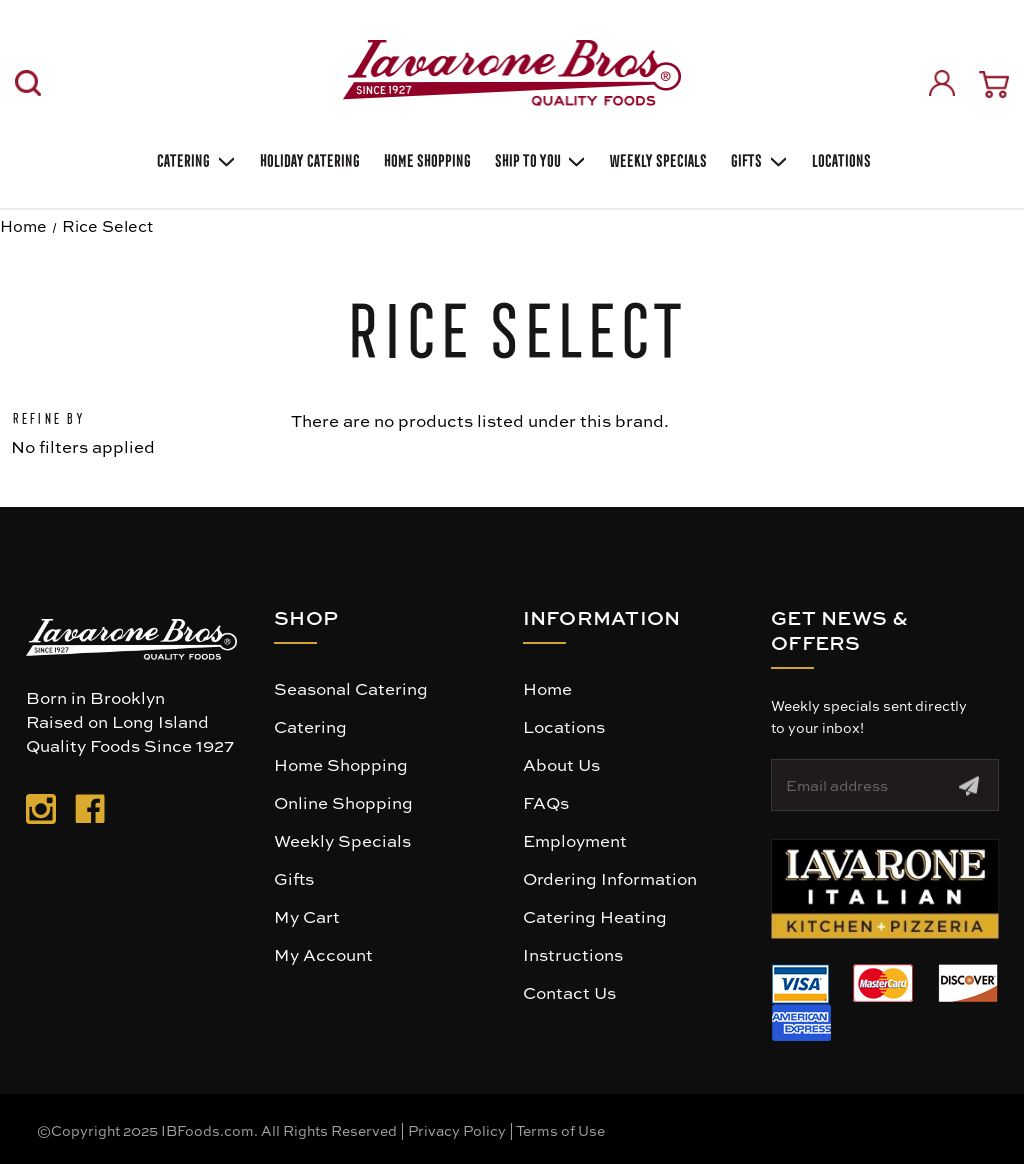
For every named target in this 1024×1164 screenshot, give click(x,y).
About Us (561, 764)
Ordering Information (610, 878)
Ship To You (539, 159)
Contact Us (569, 992)
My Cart (307, 916)
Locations (839, 158)
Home (547, 688)
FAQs (546, 802)
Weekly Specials (342, 840)
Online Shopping (343, 802)
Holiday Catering (308, 158)
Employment (575, 840)
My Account (323, 954)
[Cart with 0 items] (994, 84)
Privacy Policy (457, 1130)
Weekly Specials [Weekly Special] (656, 158)
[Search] (28, 83)
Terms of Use (560, 1130)
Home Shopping (425, 158)
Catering (194, 159)
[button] (885, 889)
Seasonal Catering (351, 688)
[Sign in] (942, 83)
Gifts (757, 159)
